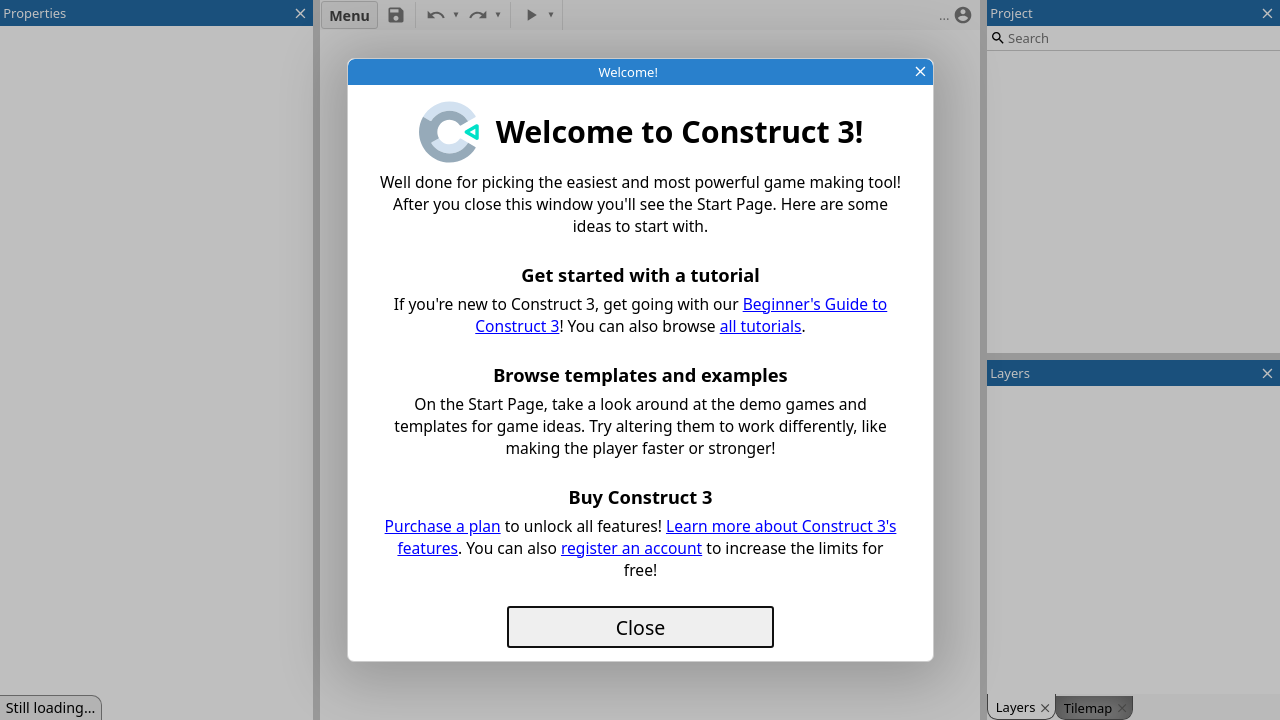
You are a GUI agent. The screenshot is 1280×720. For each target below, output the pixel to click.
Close (640, 627)
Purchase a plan (443, 526)
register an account (631, 548)
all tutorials (761, 326)
